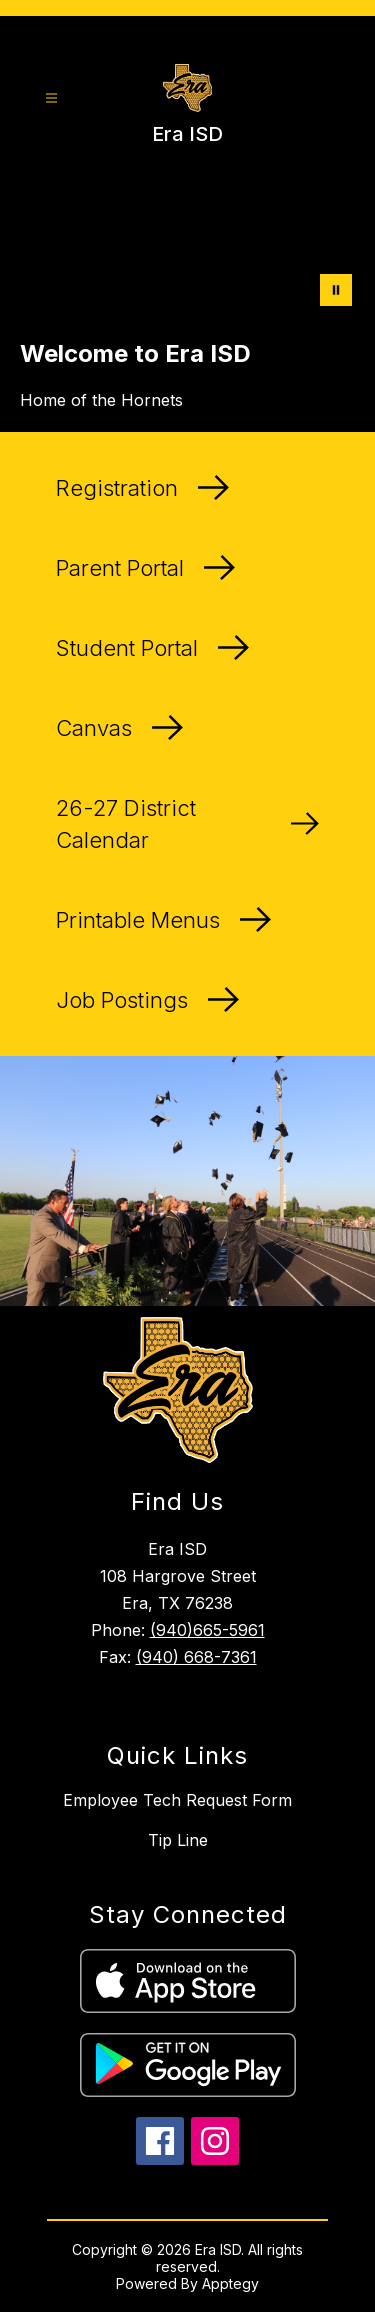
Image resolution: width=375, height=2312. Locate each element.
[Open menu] (51, 98)
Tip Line (178, 1840)
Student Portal (152, 648)
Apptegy (230, 2283)
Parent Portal (145, 568)
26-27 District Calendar (187, 824)
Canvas (119, 728)
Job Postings (147, 1000)
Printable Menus (163, 920)
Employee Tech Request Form (177, 1800)
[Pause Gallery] (336, 290)
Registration (142, 488)
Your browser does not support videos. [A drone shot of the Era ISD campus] (187, 248)
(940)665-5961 (207, 1630)
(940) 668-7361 (196, 1657)
